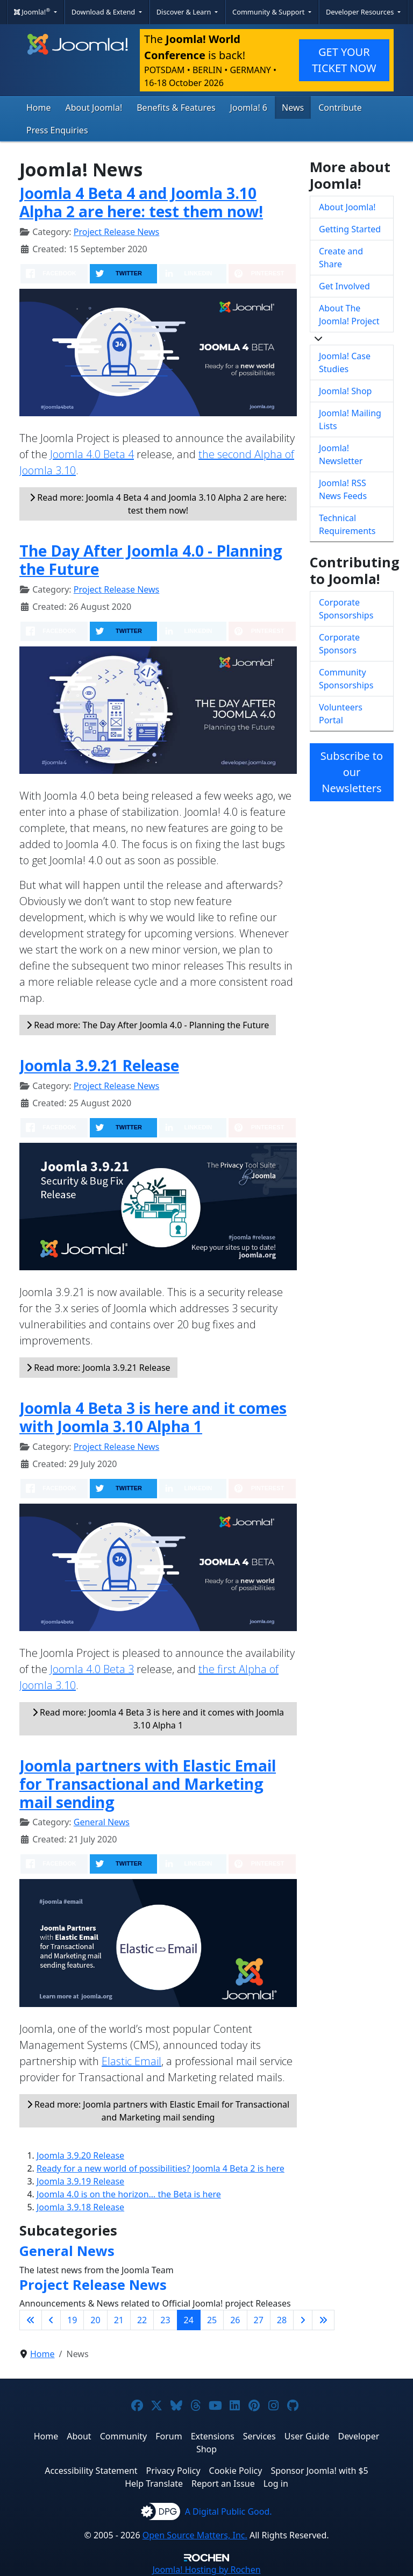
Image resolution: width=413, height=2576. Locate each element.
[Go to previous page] (51, 2320)
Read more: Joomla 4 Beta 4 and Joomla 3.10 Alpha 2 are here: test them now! (158, 504)
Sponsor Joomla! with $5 (319, 2471)
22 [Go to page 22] (142, 2320)
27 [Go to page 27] (259, 2320)
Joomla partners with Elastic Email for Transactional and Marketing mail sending (147, 1783)
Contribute (340, 107)
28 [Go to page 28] (282, 2320)
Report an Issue (223, 2483)
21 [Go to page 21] (119, 2320)
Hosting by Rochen (206, 2569)
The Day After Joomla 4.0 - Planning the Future (150, 559)
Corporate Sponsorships (346, 608)
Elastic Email (131, 2061)
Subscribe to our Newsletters (352, 772)
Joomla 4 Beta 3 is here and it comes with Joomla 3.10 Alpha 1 (153, 1417)
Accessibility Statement (91, 2471)
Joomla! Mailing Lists (350, 419)
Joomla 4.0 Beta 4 (92, 454)
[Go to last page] (323, 2320)
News (293, 107)
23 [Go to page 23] (165, 2320)
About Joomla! (94, 107)
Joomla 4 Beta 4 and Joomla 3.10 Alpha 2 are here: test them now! (141, 202)
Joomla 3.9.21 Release (99, 1065)
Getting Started (350, 229)
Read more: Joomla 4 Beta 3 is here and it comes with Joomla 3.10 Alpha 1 (158, 1718)
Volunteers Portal (340, 713)
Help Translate (154, 2483)
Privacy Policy (173, 2471)
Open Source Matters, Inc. (195, 2535)
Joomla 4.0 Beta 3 (92, 1669)
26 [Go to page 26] (235, 2320)
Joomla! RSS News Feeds (343, 489)
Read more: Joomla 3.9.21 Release (98, 1368)
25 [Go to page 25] (212, 2320)
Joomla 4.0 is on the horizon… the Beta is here (129, 2194)
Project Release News (116, 232)
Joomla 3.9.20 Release (80, 2155)
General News (102, 1822)
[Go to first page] (30, 2320)
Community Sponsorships (346, 678)
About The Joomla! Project (349, 314)
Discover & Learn (184, 12)
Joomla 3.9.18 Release (80, 2207)
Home (38, 107)
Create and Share (341, 257)
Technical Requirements (347, 524)
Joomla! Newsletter (340, 454)
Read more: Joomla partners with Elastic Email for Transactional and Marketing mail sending (158, 2110)
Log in (276, 2483)
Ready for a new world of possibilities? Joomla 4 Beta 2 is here (160, 2168)
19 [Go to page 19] (72, 2320)
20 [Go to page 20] (95, 2320)
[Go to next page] (302, 2320)
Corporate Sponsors (339, 643)
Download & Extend (104, 12)
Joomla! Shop (345, 391)
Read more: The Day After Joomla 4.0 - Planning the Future (147, 1025)
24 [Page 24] (189, 2320)
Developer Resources (361, 12)
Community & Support (269, 12)
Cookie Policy (235, 2471)
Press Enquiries (57, 130)
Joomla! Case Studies (345, 362)
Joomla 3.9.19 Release (80, 2181)
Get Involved (344, 286)
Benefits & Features (176, 107)
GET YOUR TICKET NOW (344, 60)
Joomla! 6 (248, 107)
